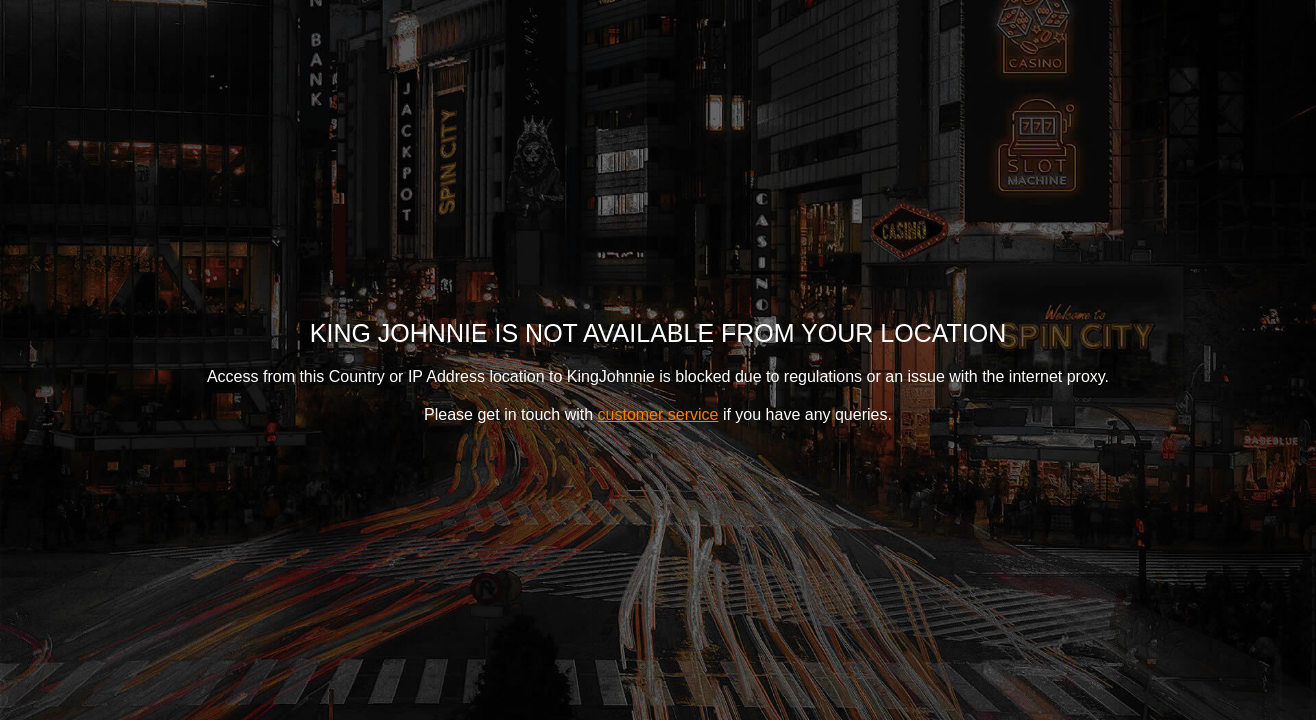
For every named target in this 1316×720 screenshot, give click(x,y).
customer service (658, 414)
